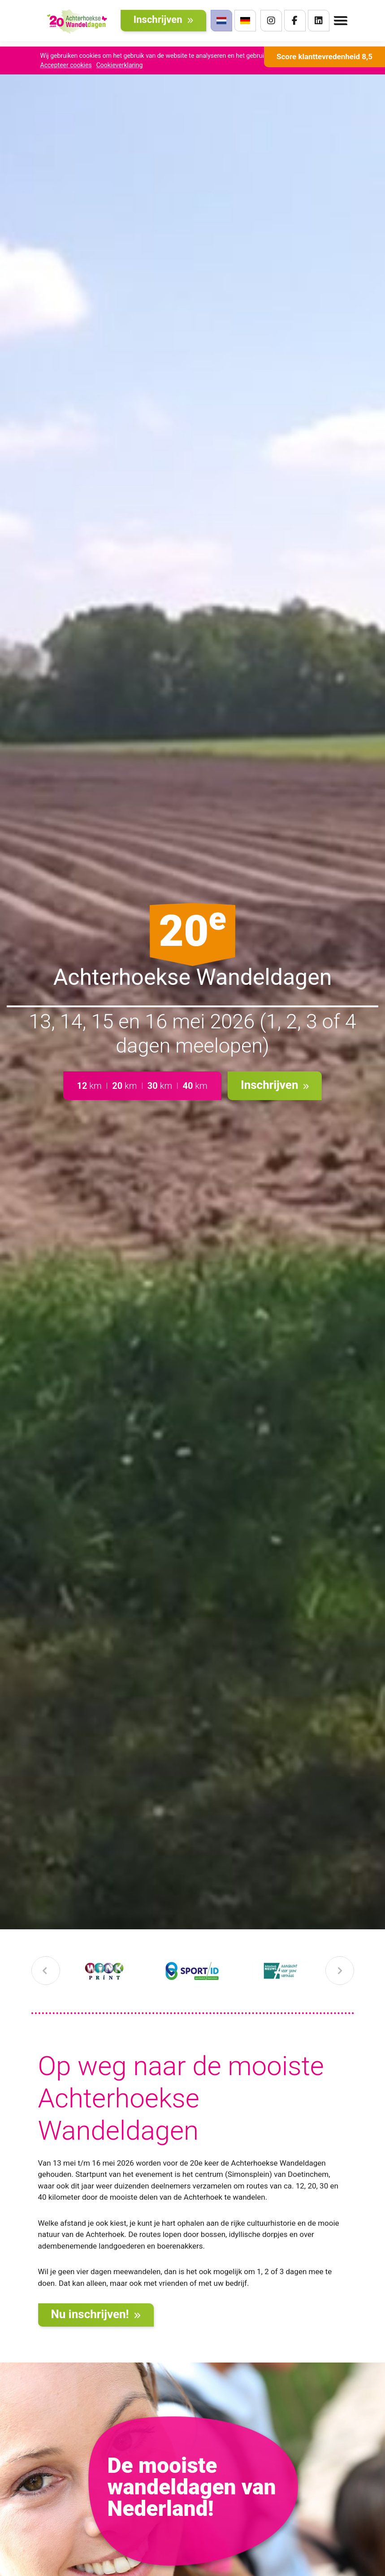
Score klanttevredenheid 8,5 (324, 56)
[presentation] (45, 1970)
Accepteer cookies (66, 65)
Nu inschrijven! (96, 2314)
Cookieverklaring (119, 65)
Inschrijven (163, 22)
